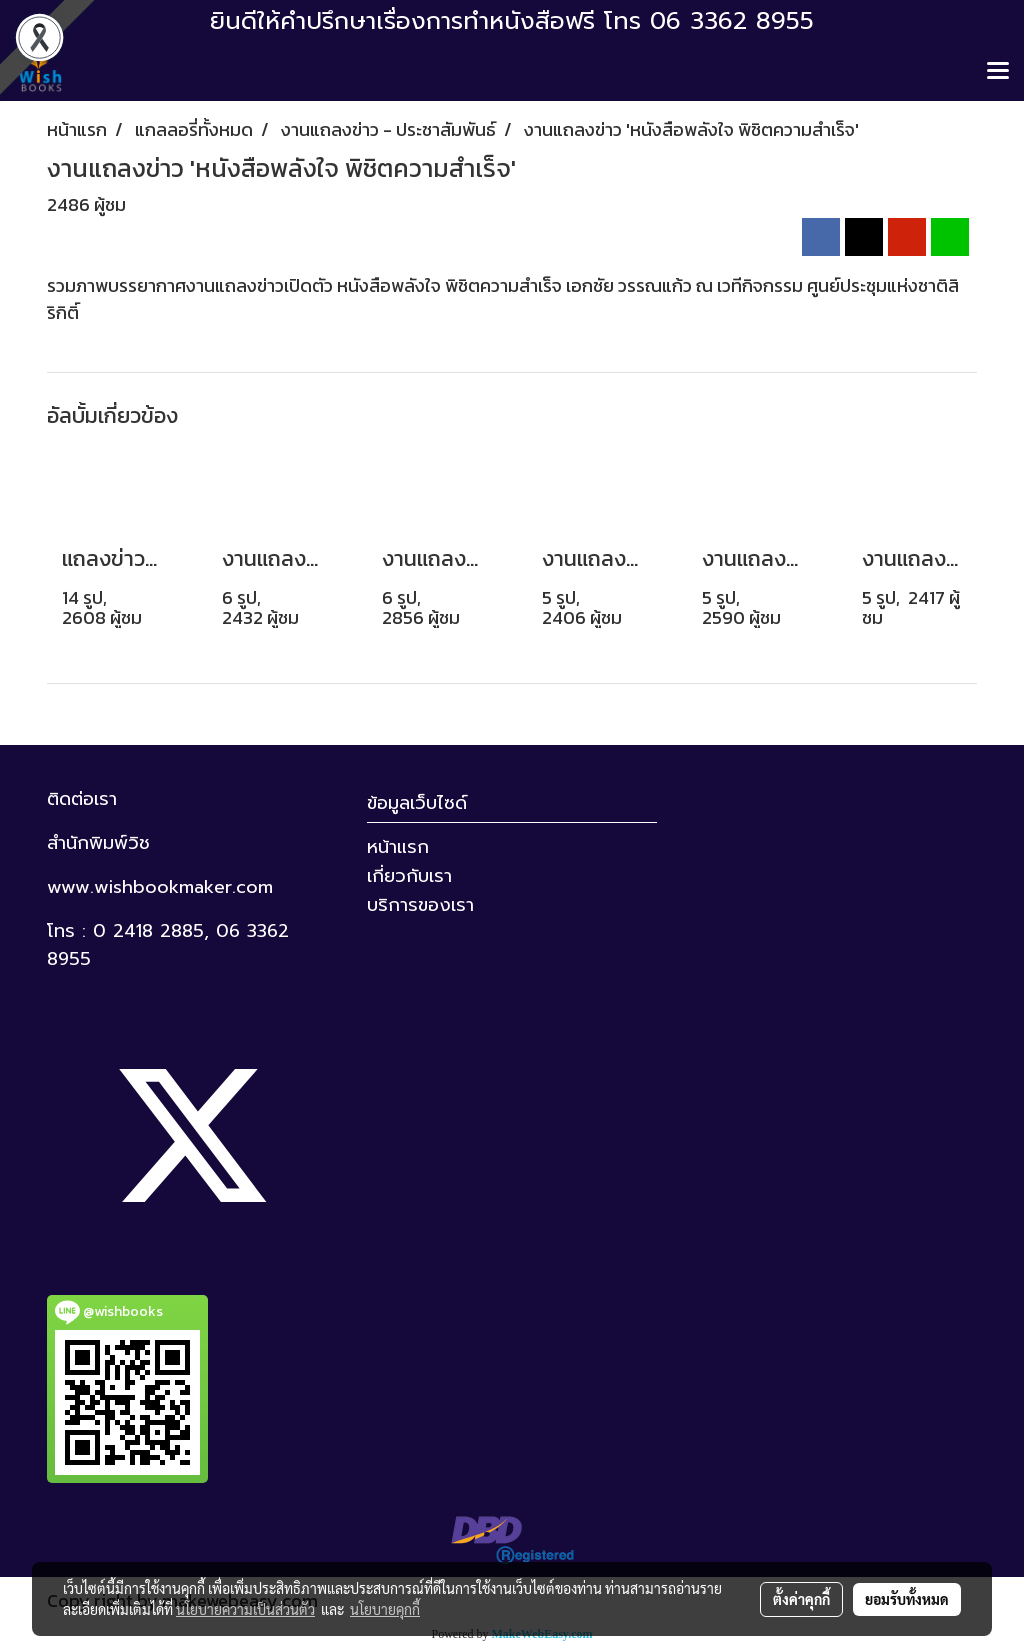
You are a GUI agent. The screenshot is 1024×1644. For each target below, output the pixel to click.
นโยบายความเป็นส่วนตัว (245, 1609)
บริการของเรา (420, 905)
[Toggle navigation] (998, 72)
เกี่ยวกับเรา (409, 876)
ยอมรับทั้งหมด (907, 1599)
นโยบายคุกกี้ (385, 1609)
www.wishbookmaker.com (160, 887)
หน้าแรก (398, 847)
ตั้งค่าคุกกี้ (801, 1599)
